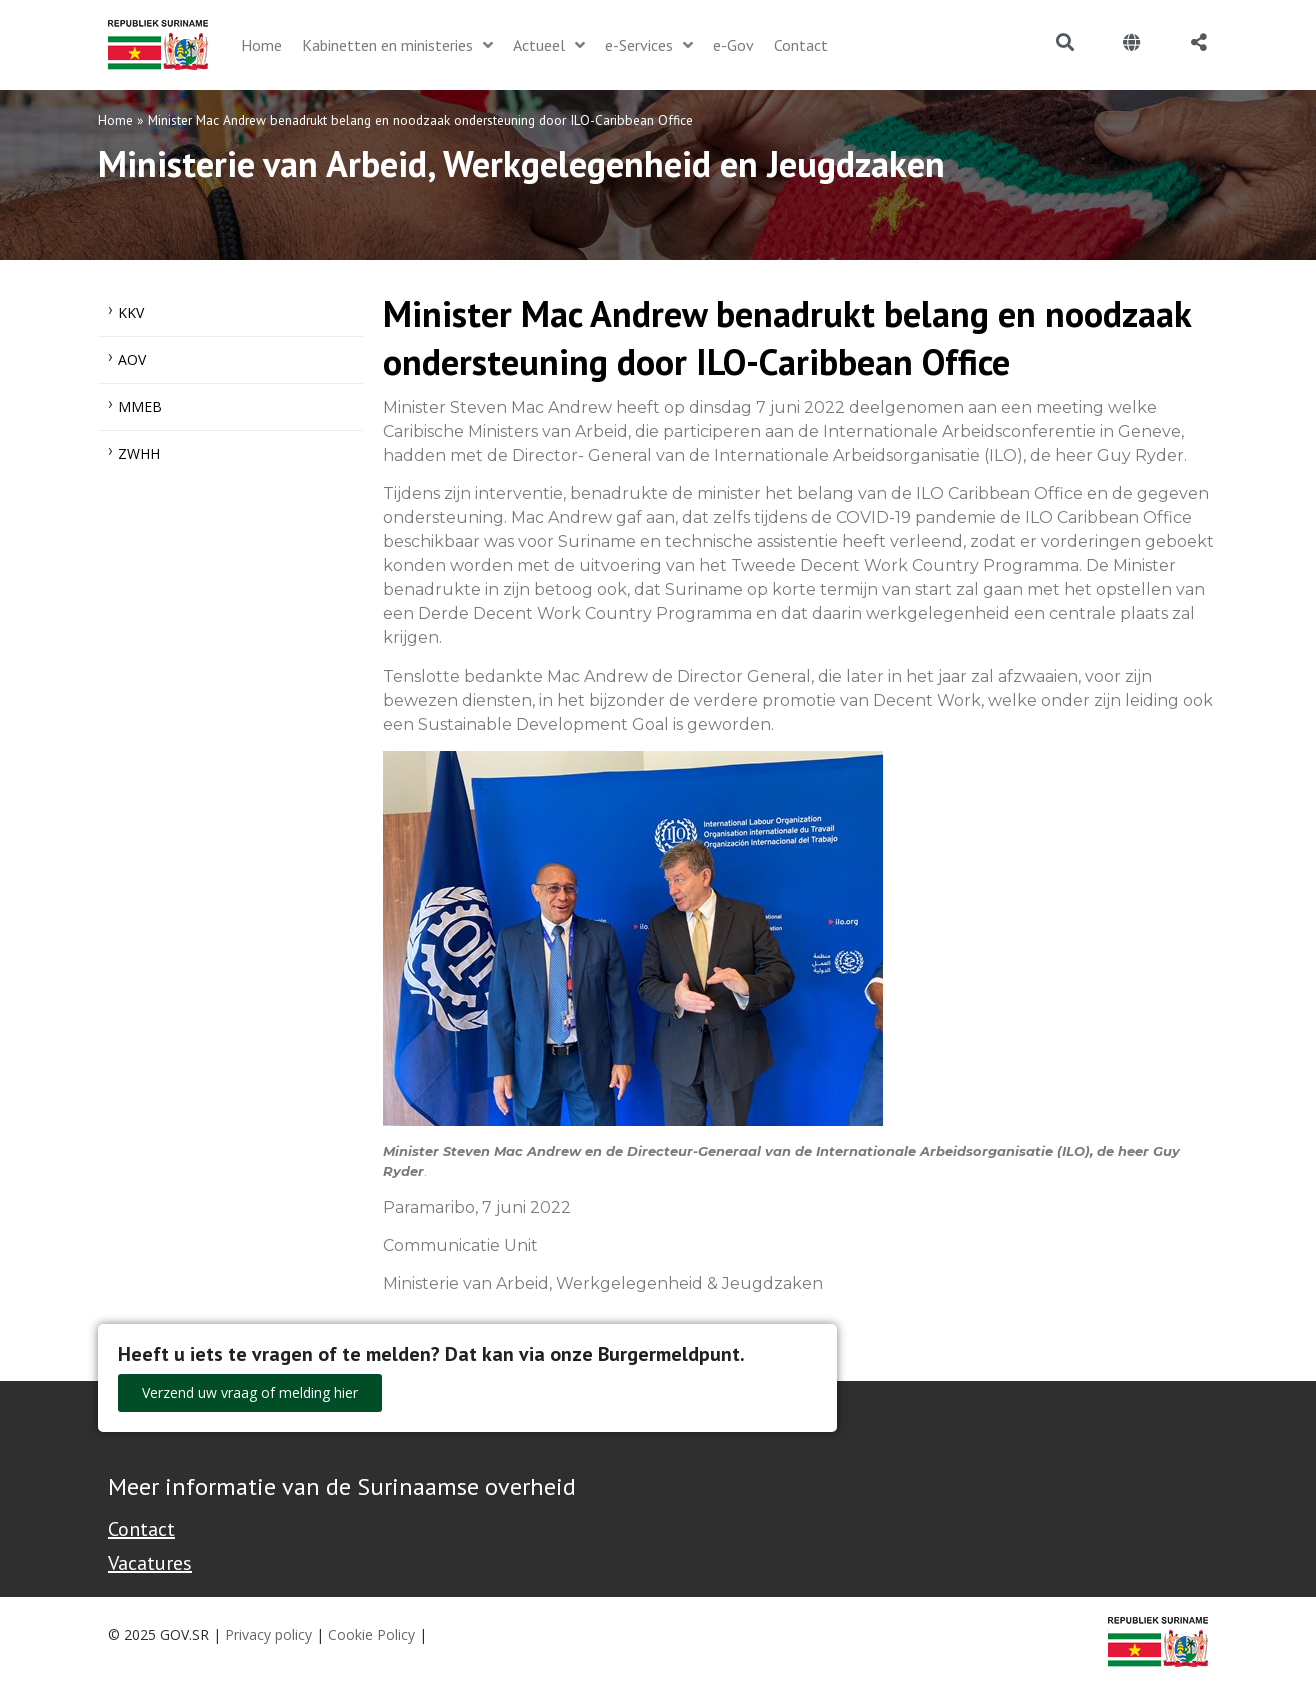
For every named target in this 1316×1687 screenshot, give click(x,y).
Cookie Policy (371, 1634)
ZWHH (139, 453)
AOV (132, 359)
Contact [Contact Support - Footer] (141, 1529)
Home (115, 120)
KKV (131, 312)
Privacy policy (268, 1634)
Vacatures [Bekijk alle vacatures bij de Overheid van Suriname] (150, 1563)
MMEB (140, 406)
